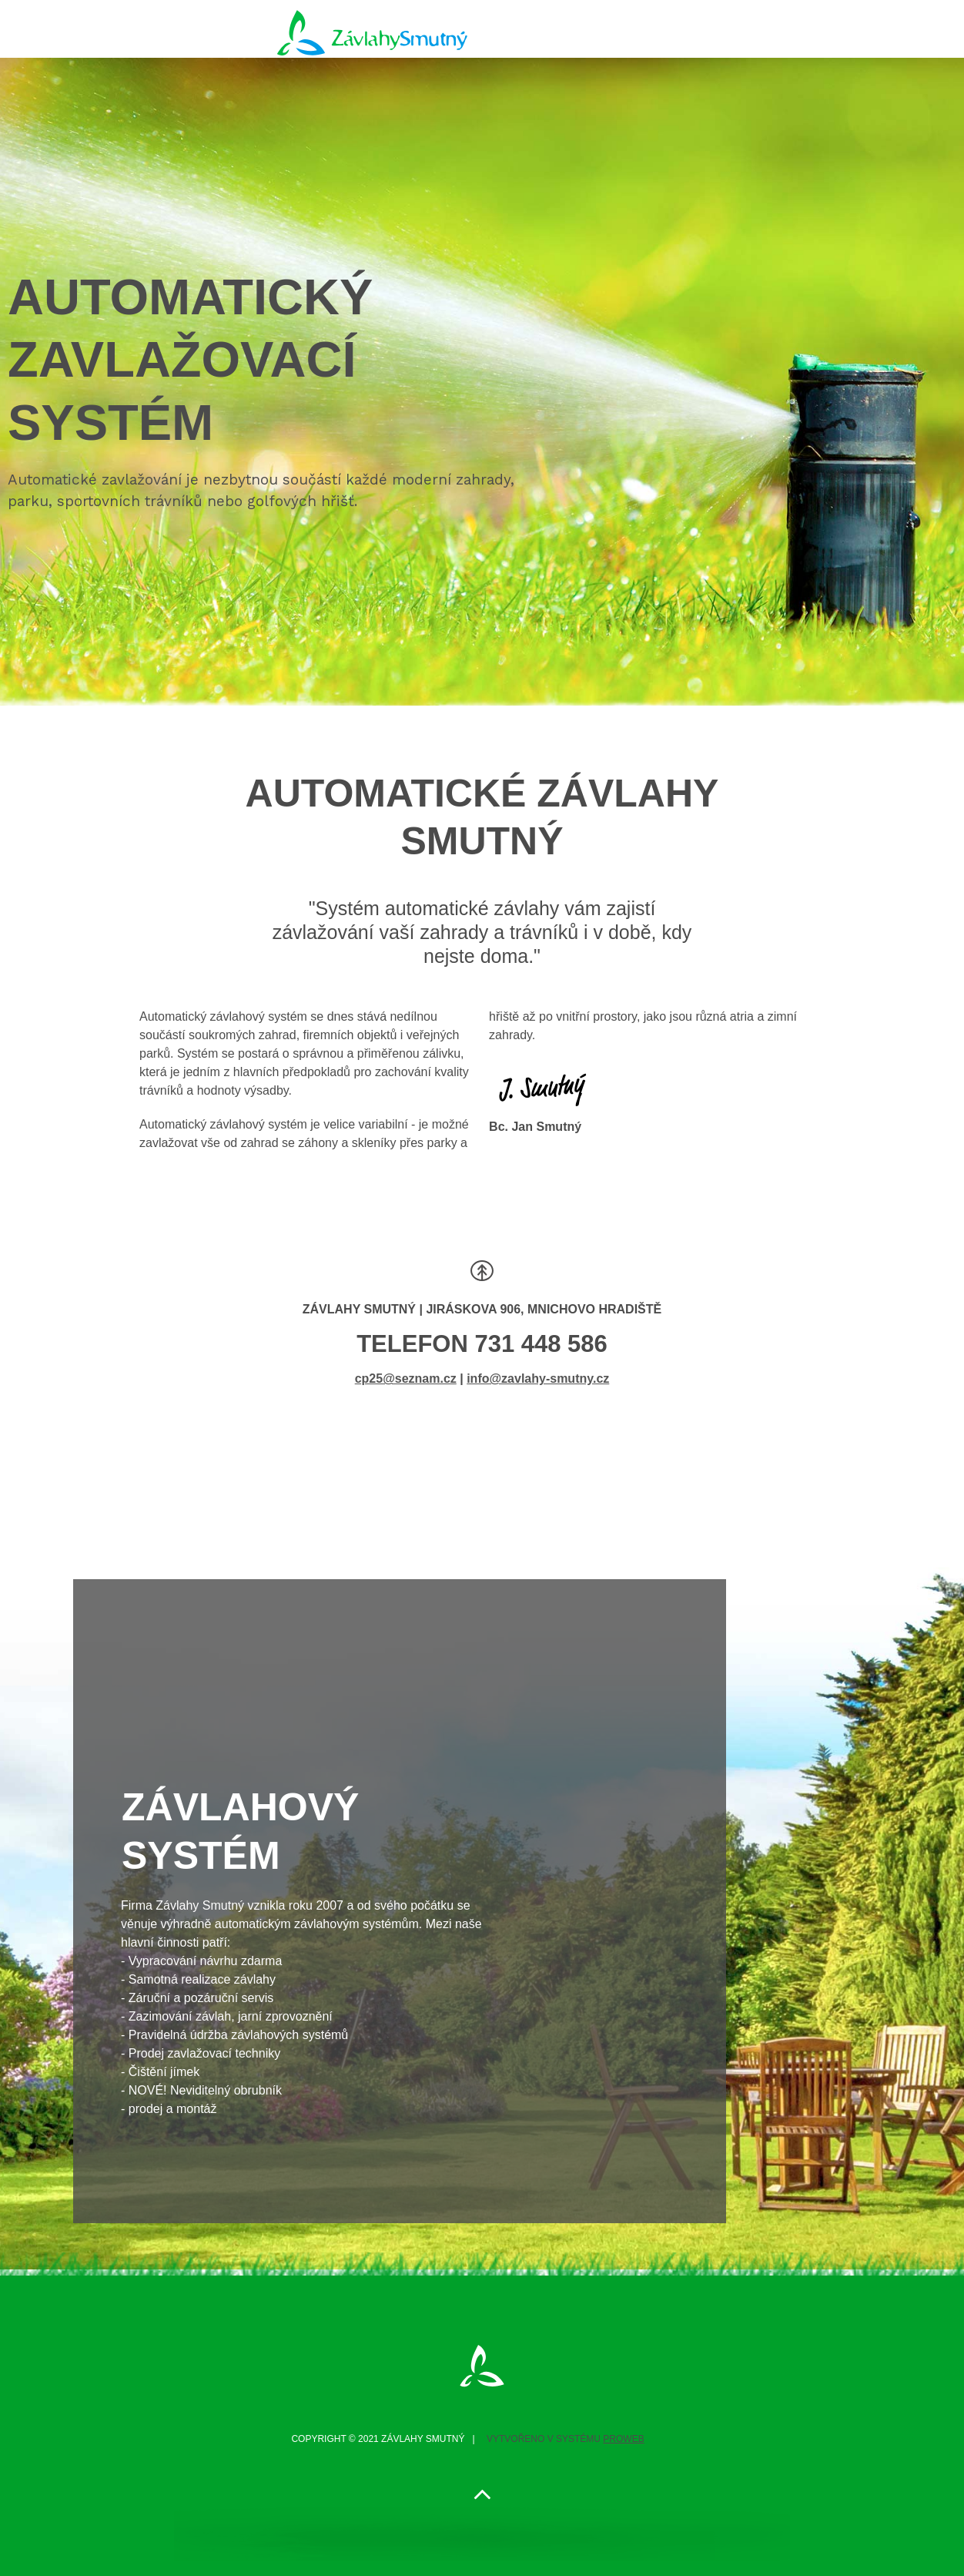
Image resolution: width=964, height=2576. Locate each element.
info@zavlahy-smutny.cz (538, 1378)
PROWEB (623, 2438)
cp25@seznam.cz (406, 1378)
